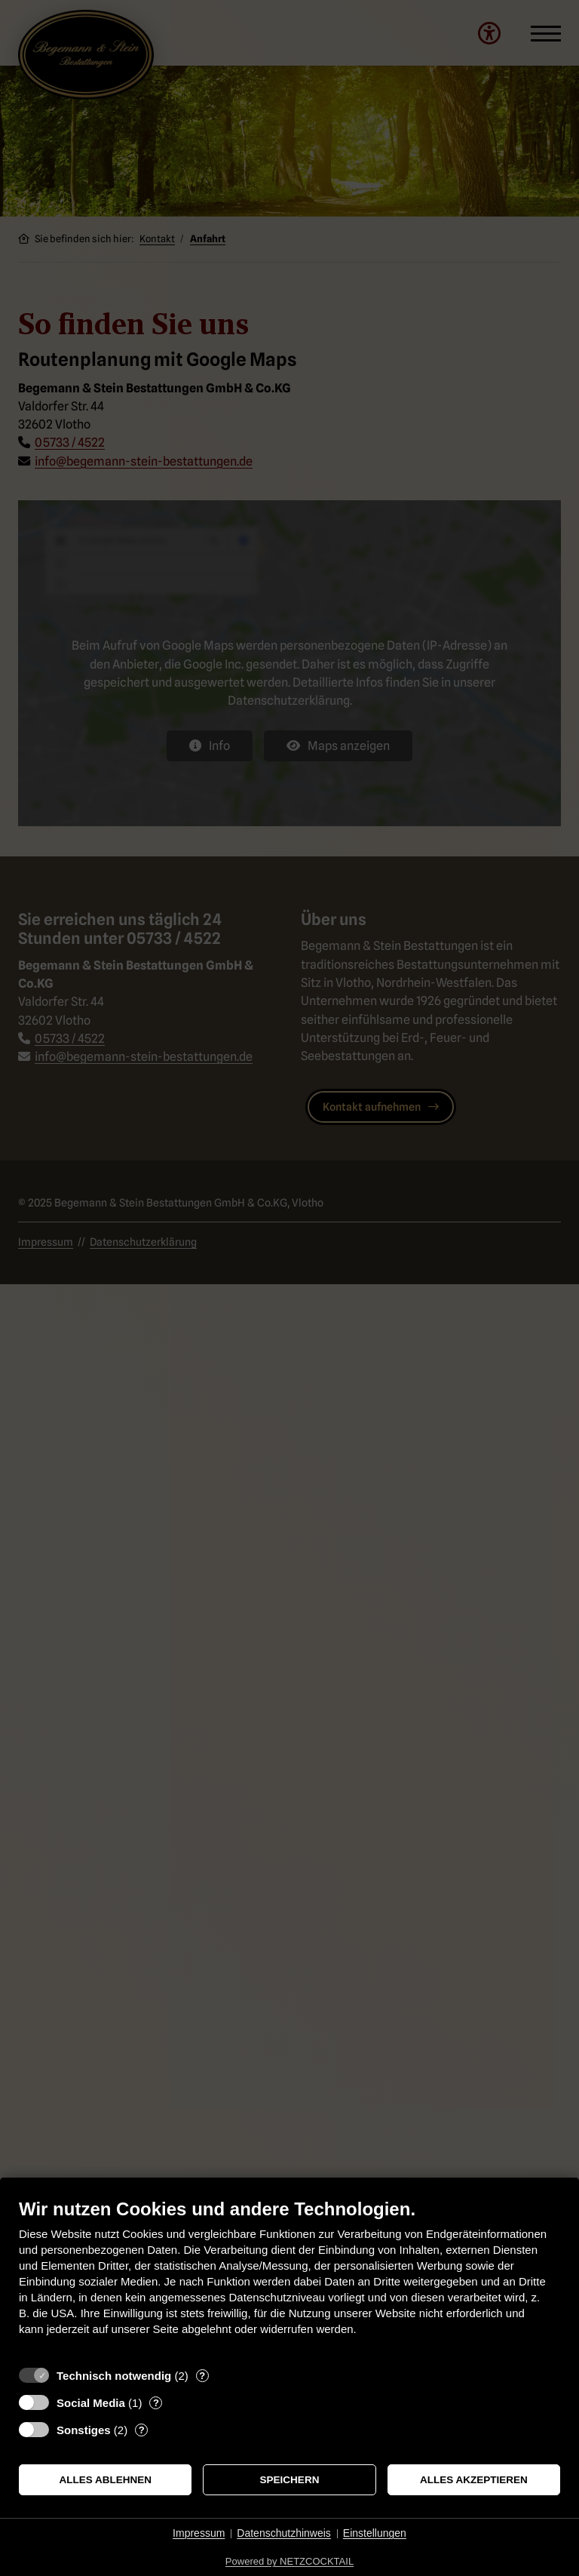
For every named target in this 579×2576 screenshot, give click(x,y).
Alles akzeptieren (474, 2479)
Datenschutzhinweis (284, 2533)
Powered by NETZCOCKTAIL (289, 2561)
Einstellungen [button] (374, 2533)
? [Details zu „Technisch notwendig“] (202, 2375)
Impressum (199, 2533)
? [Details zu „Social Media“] (156, 2402)
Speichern (290, 2479)
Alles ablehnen (105, 2479)
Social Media (91, 2402)
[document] (289, 2278)
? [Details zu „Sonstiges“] (142, 2430)
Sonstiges (84, 2430)
